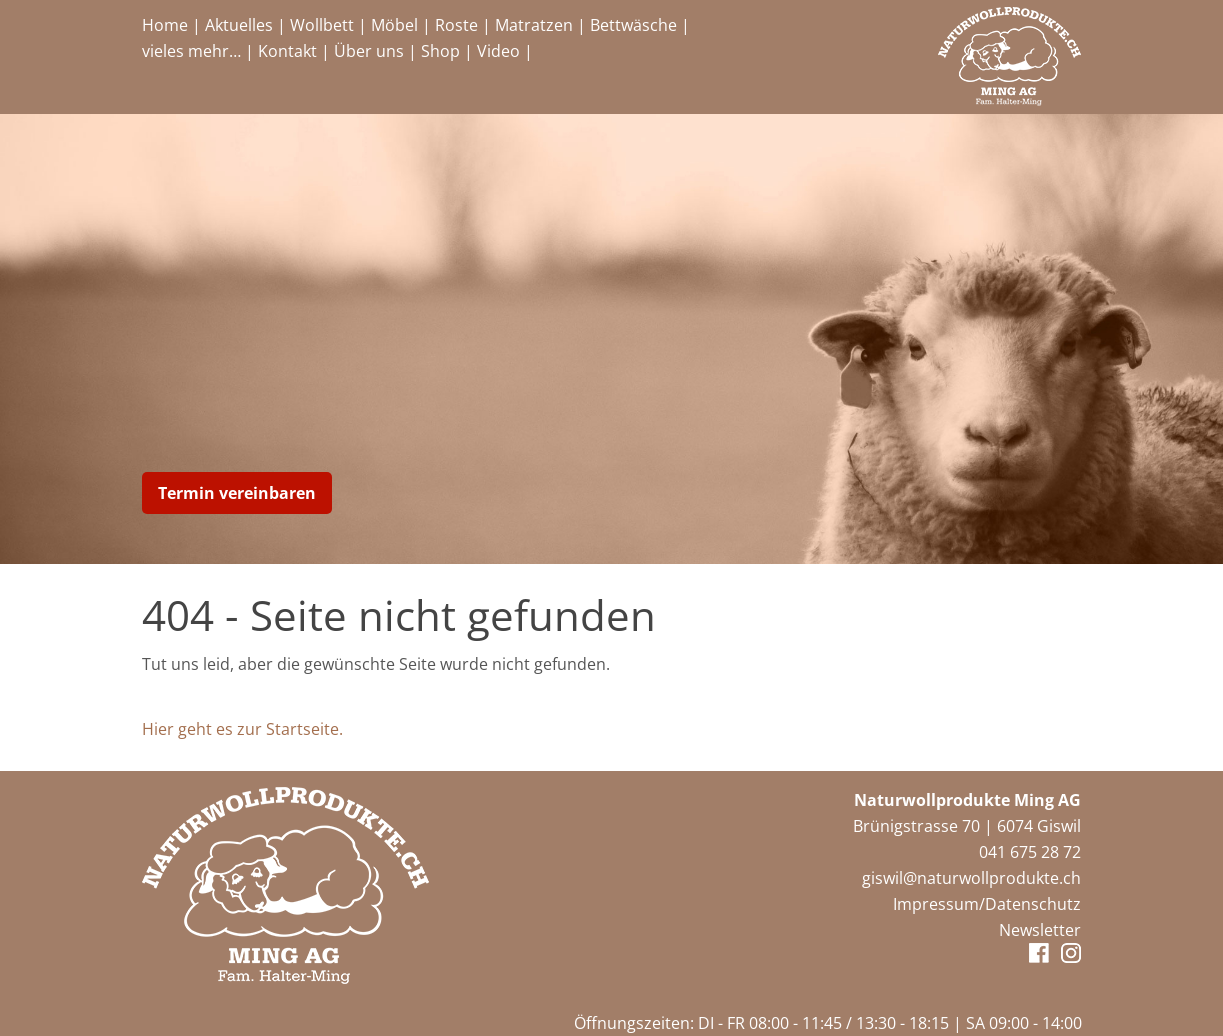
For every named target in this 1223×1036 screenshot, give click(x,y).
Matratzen (534, 25)
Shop (440, 51)
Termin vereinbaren (237, 493)
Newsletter (1040, 930)
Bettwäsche (633, 25)
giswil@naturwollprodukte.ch (971, 878)
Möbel (394, 25)
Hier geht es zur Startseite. (242, 729)
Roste (456, 25)
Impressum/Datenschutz (987, 904)
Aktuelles (239, 25)
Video (498, 51)
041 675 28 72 (1030, 852)
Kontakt (287, 51)
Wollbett (322, 25)
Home (165, 25)
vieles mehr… (191, 51)
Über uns (369, 51)
